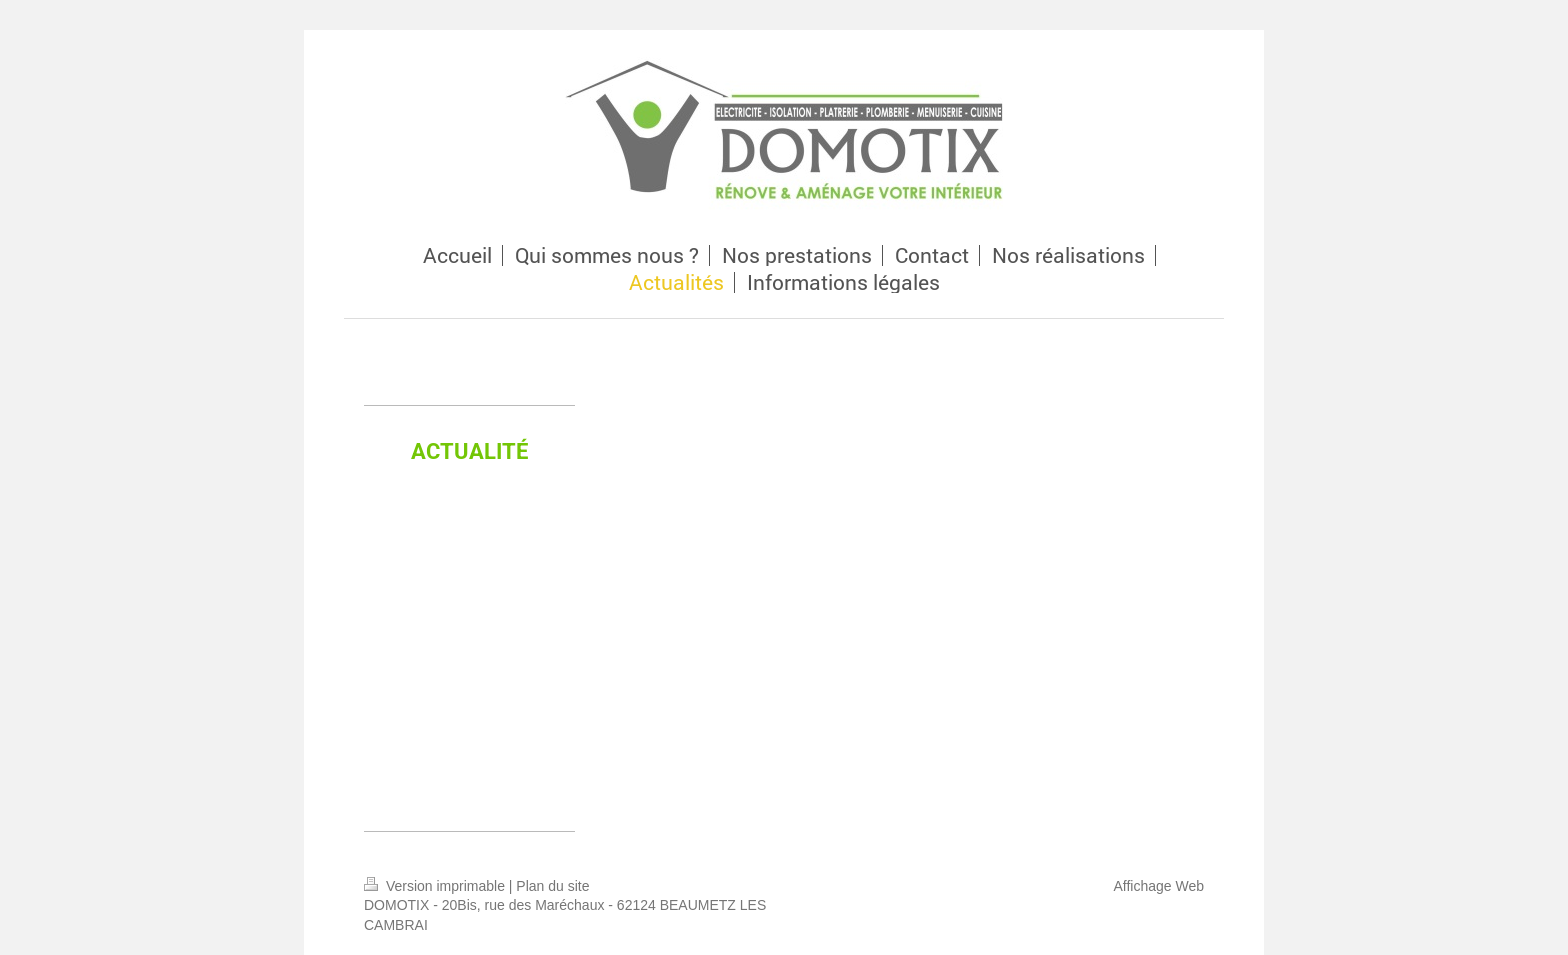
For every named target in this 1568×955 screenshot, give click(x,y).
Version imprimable (436, 886)
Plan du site (552, 886)
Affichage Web (1158, 886)
